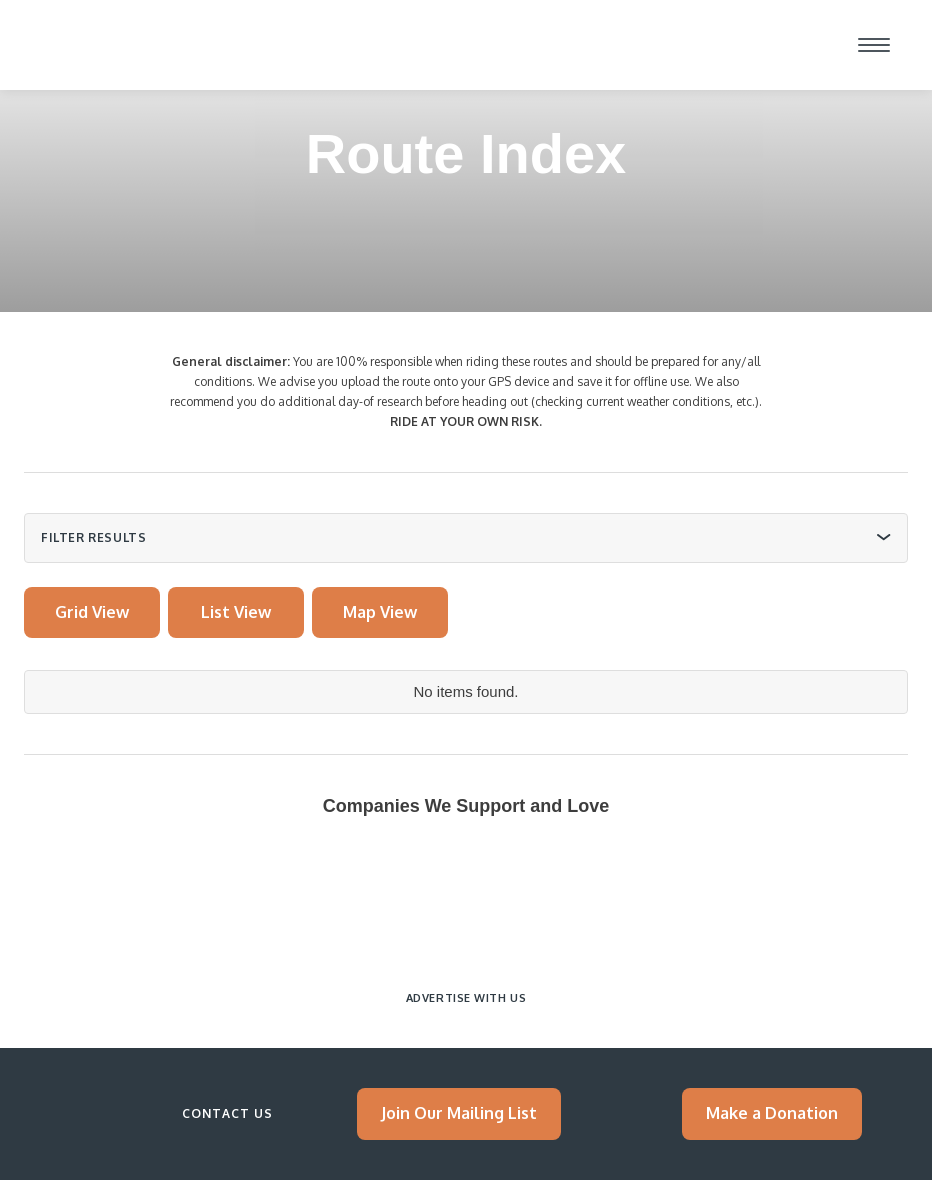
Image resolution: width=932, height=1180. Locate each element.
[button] (874, 45)
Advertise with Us (466, 998)
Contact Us (227, 1113)
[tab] (92, 612)
